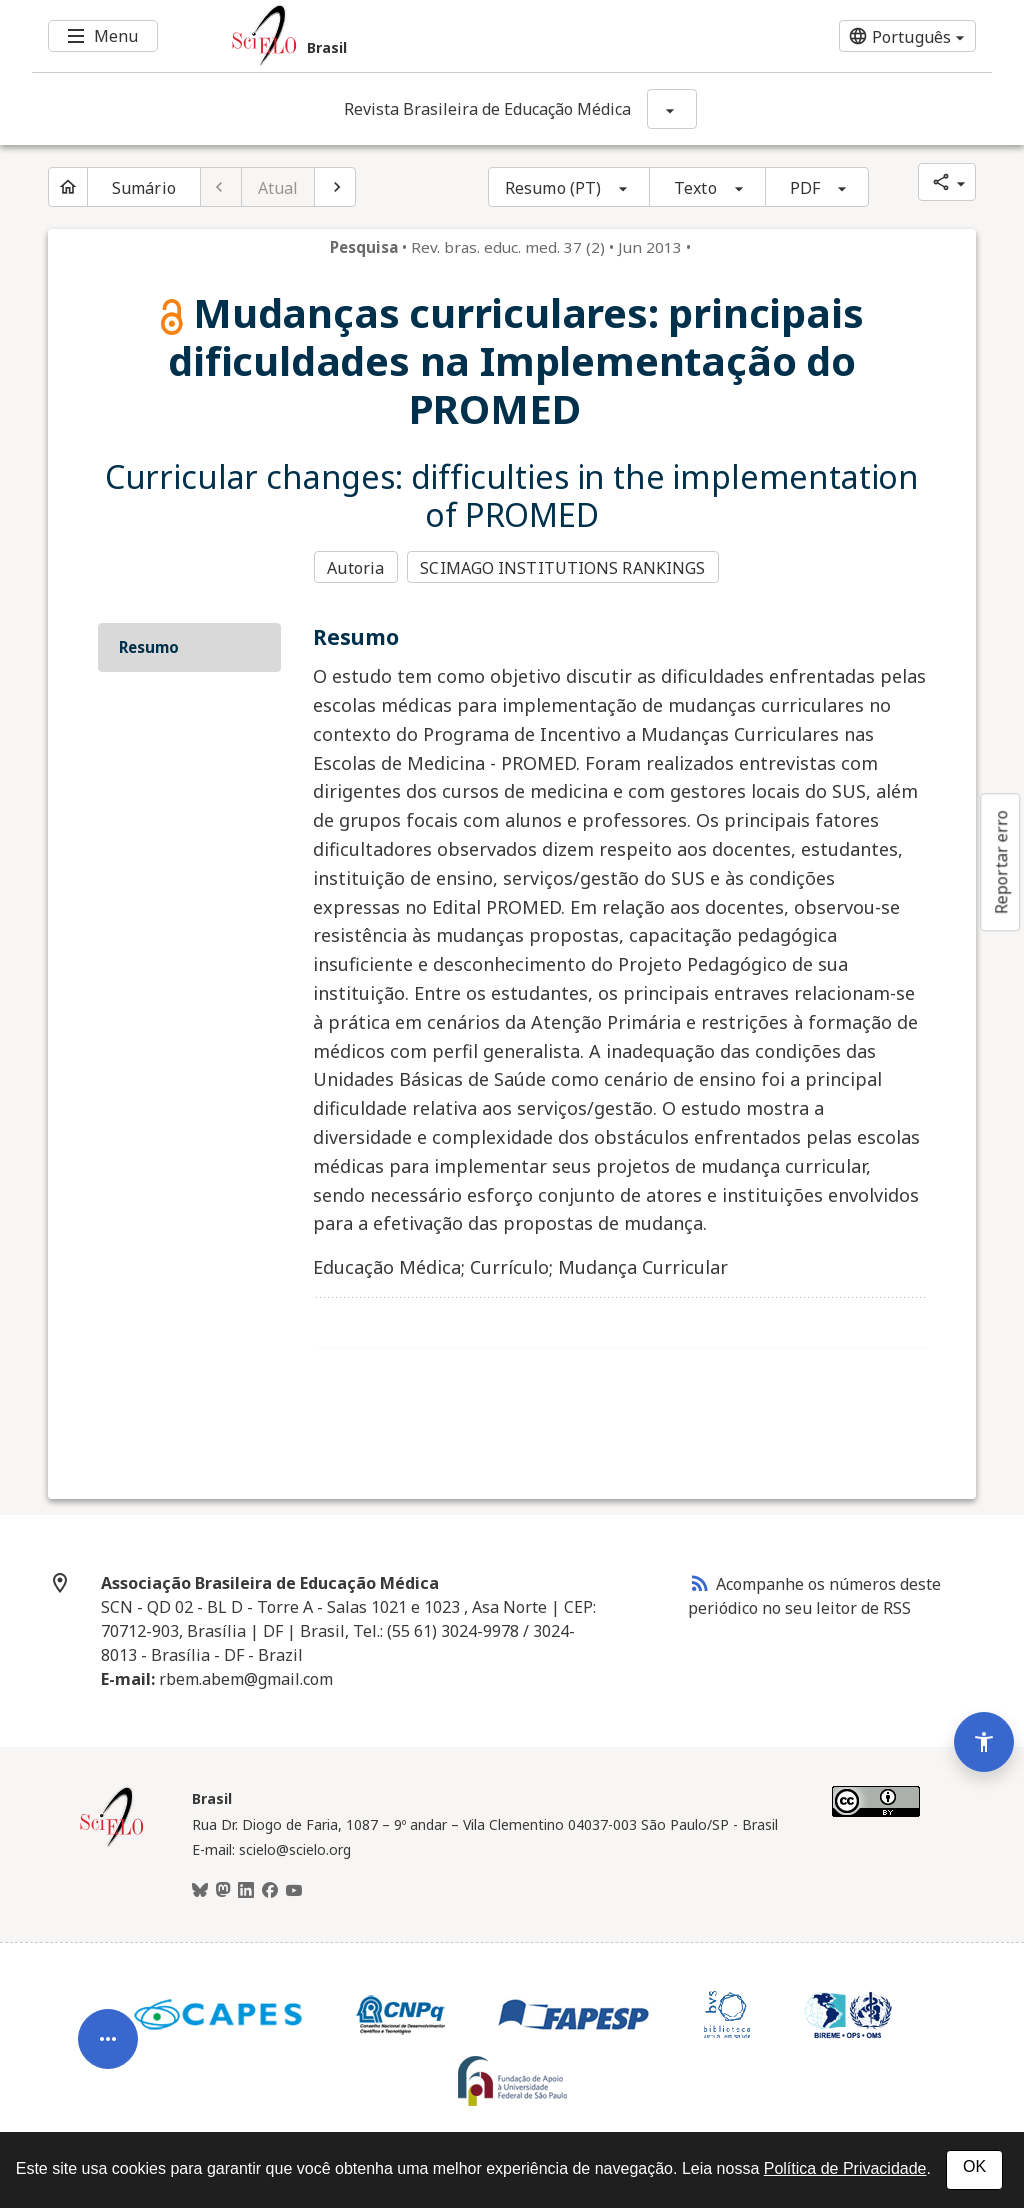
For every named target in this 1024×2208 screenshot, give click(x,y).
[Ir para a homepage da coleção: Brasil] (432, 36)
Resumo (149, 645)
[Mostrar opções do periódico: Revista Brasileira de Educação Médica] (672, 109)
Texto (695, 188)
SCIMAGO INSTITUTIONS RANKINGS (564, 567)
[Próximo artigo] (335, 187)
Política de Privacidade (845, 2168)
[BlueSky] (200, 1889)
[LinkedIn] (246, 1889)
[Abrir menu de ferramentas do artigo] (108, 2030)
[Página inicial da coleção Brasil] (112, 1842)
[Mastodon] (223, 1889)
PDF (805, 188)
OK (974, 2166)
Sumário (144, 188)
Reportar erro (1001, 862)
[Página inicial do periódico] (68, 187)
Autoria (355, 567)
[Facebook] (270, 1889)
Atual (278, 188)
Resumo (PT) (553, 188)
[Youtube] (294, 1889)
